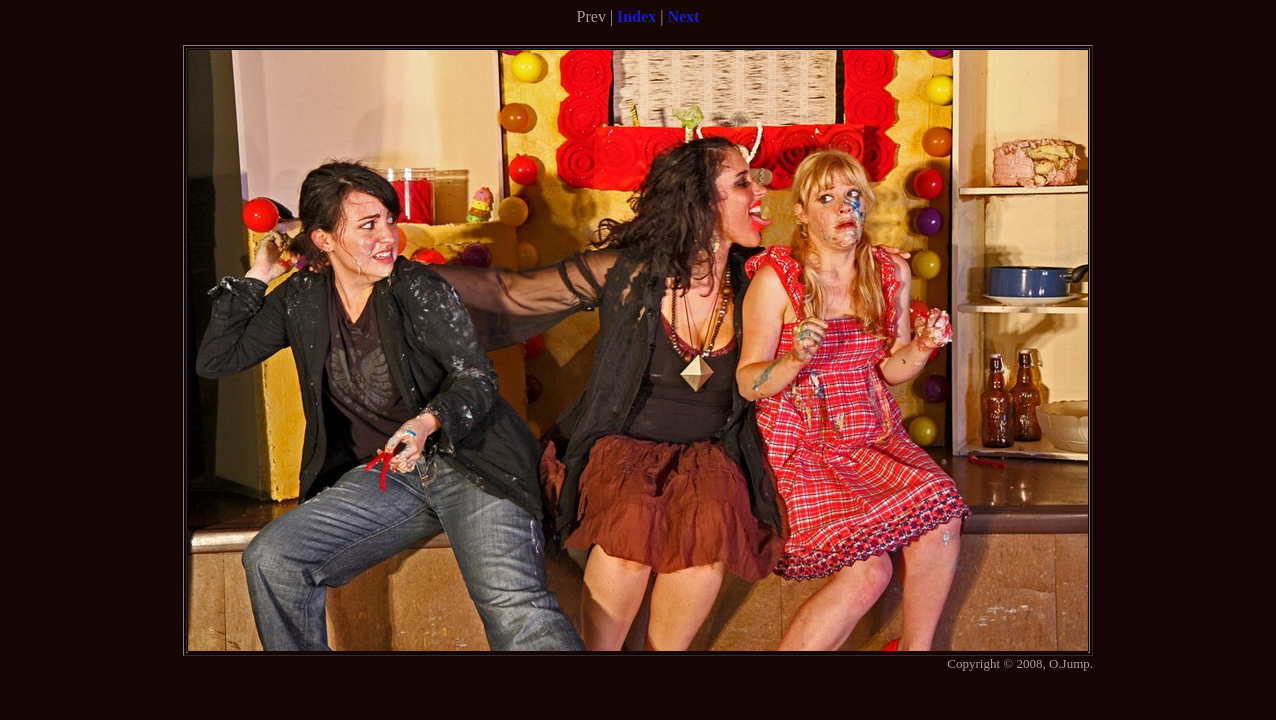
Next (683, 16)
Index (636, 16)
